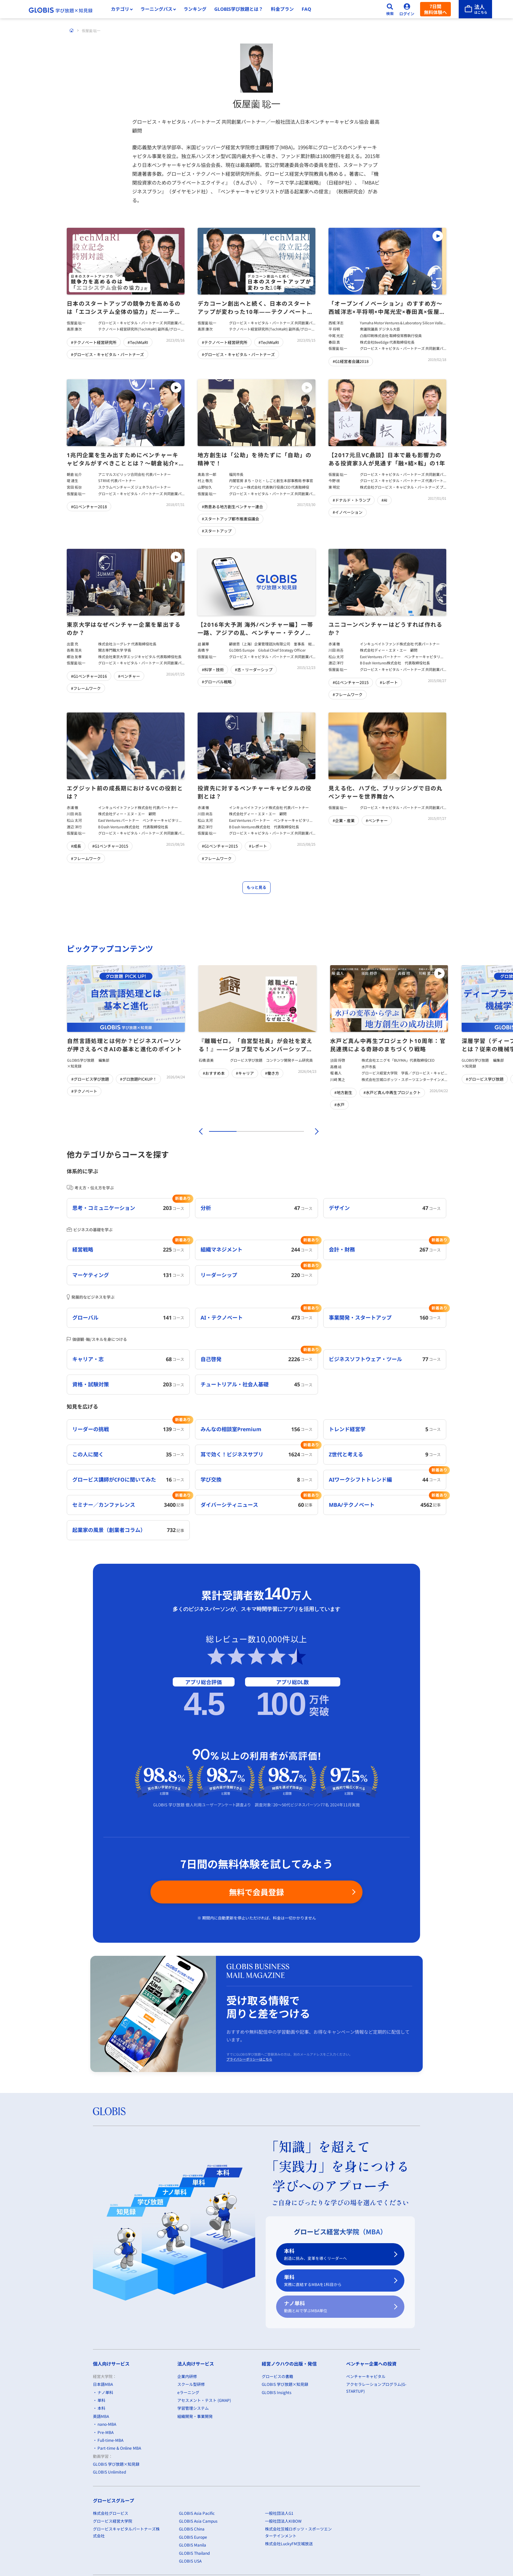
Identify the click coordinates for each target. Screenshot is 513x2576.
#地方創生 (343, 1092)
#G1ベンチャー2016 (89, 676)
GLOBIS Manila (192, 2545)
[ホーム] (71, 30)
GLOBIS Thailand (194, 2552)
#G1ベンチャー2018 (89, 506)
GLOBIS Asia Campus (198, 2521)
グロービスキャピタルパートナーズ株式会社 (126, 2532)
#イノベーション (348, 512)
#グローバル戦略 (217, 681)
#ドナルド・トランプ (351, 500)
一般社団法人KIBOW (283, 2521)
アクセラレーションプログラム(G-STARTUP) (376, 2387)
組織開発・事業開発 (195, 2416)
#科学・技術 (213, 669)
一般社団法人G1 (279, 2512)
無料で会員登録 (256, 1892)
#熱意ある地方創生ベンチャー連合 (232, 506)
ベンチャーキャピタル (365, 2376)
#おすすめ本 (214, 1073)
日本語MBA (103, 2384)
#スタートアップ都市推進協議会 (230, 518)
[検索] (390, 9)
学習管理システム (193, 2408)
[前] (200, 1131)
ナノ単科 (336, 2307)
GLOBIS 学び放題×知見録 (116, 2464)
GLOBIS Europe (193, 2536)
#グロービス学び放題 (90, 1079)
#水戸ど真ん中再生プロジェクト (392, 1092)
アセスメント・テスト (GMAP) (204, 2400)
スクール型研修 (191, 2384)
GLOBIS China (191, 2528)
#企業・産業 (344, 820)
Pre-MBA (105, 2432)
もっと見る (256, 887)
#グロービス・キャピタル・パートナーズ (107, 354)
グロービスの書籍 (277, 2376)
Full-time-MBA (110, 2439)
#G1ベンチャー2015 (351, 682)
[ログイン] (407, 9)
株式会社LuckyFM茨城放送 (289, 2543)
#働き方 (272, 1073)
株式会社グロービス (110, 2512)
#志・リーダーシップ (254, 669)
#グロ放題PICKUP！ (138, 1079)
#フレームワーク (86, 688)
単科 (336, 2281)
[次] (313, 1131)
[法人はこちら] (475, 9)
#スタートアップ (217, 530)
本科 (336, 2254)
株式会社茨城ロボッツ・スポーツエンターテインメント (298, 2532)
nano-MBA (106, 2424)
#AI (384, 500)
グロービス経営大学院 (112, 2521)
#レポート (389, 682)
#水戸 (339, 1104)
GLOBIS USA (190, 2561)
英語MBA (101, 2416)
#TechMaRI (138, 342)
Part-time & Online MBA (119, 2448)
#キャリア (245, 1073)
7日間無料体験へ (435, 9)
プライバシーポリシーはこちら (249, 2059)
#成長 (76, 846)
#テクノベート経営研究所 (93, 342)
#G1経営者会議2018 (351, 361)
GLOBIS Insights (277, 2392)
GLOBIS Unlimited (109, 2472)
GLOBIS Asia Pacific (197, 2512)
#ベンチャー (129, 676)
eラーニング (188, 2392)
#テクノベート (84, 1091)
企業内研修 (187, 2376)
